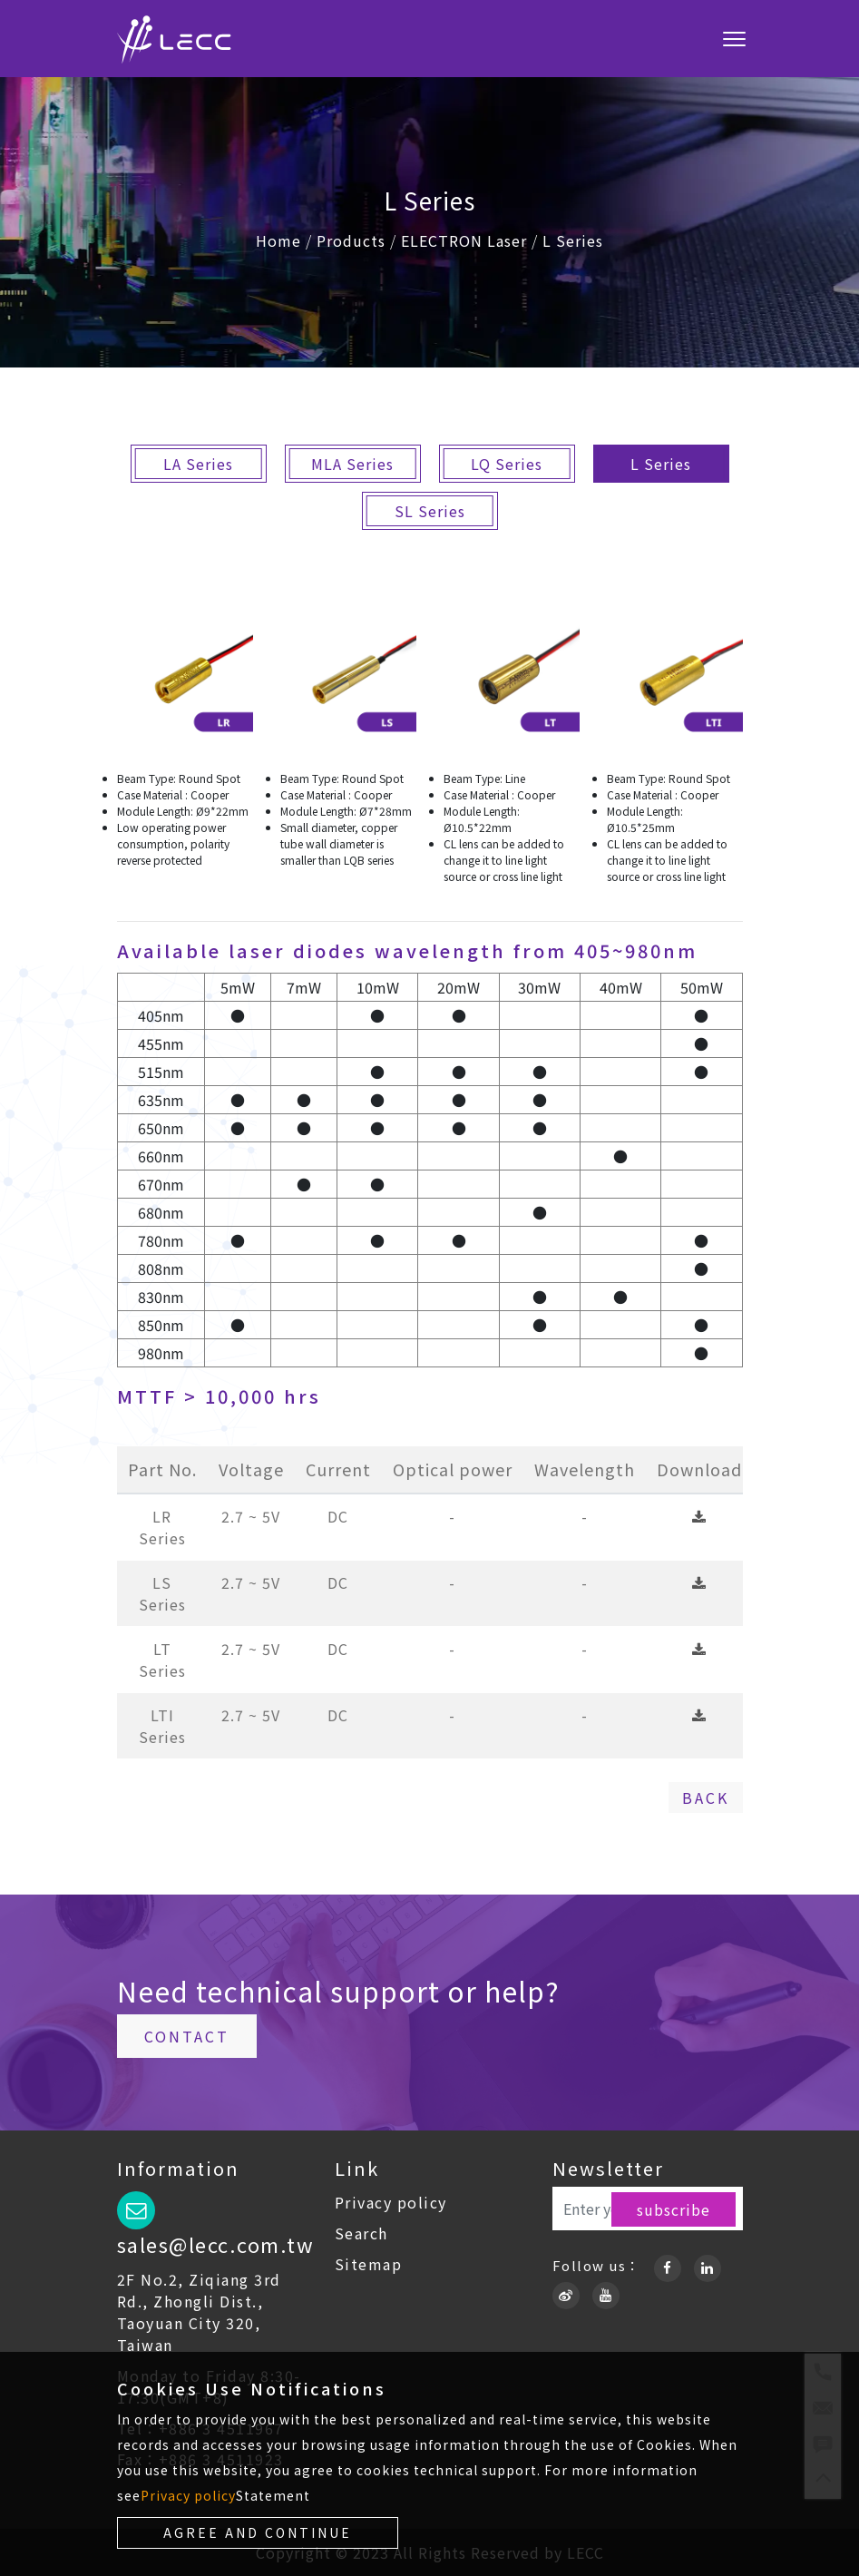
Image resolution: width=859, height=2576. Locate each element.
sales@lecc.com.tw (216, 2243)
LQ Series (506, 464)
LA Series (198, 464)
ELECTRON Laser (464, 240)
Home (278, 240)
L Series (572, 240)
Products (351, 240)
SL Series (430, 511)
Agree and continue (257, 2532)
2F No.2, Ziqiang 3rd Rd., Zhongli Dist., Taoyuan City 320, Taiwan (199, 2312)
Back (705, 1797)
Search (361, 2233)
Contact (186, 2036)
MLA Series (352, 464)
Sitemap (369, 2264)
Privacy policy (391, 2202)
